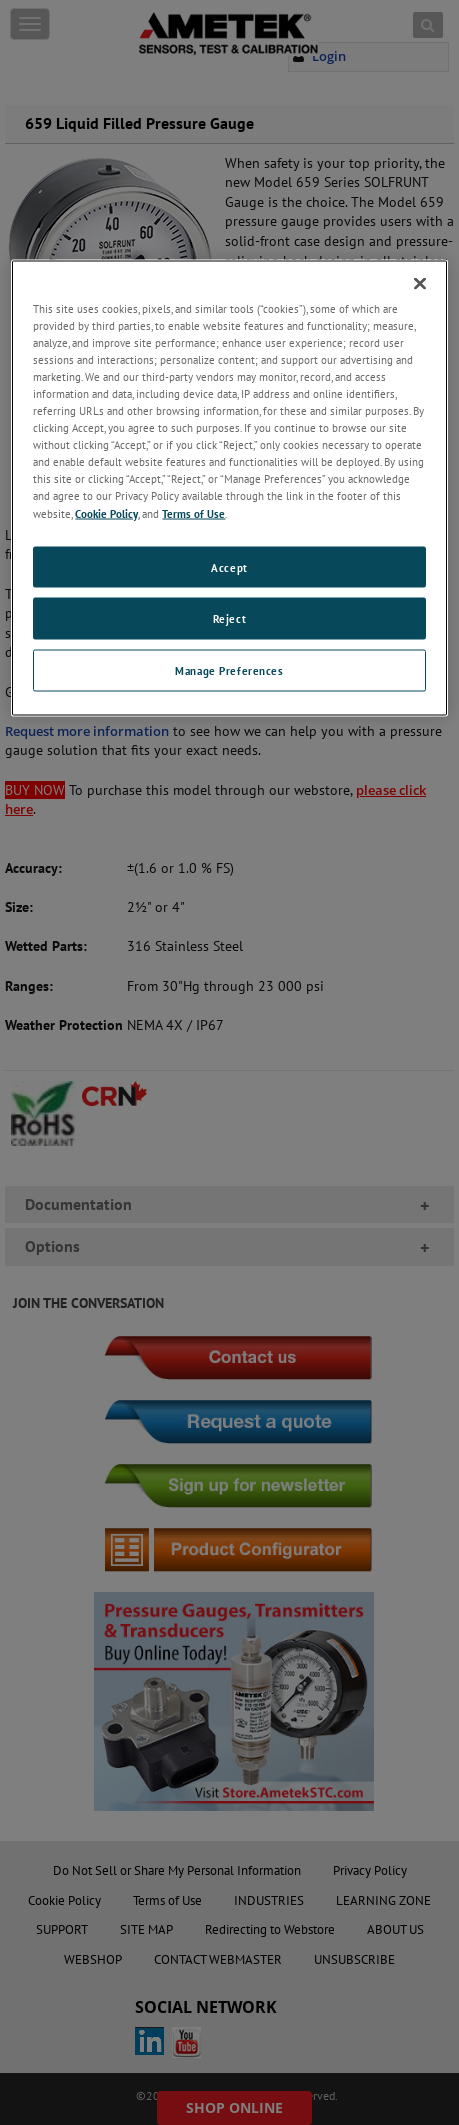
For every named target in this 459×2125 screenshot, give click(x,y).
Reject (229, 618)
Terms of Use (193, 512)
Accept (229, 566)
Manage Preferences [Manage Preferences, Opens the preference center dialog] (229, 670)
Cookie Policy (106, 512)
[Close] (420, 283)
